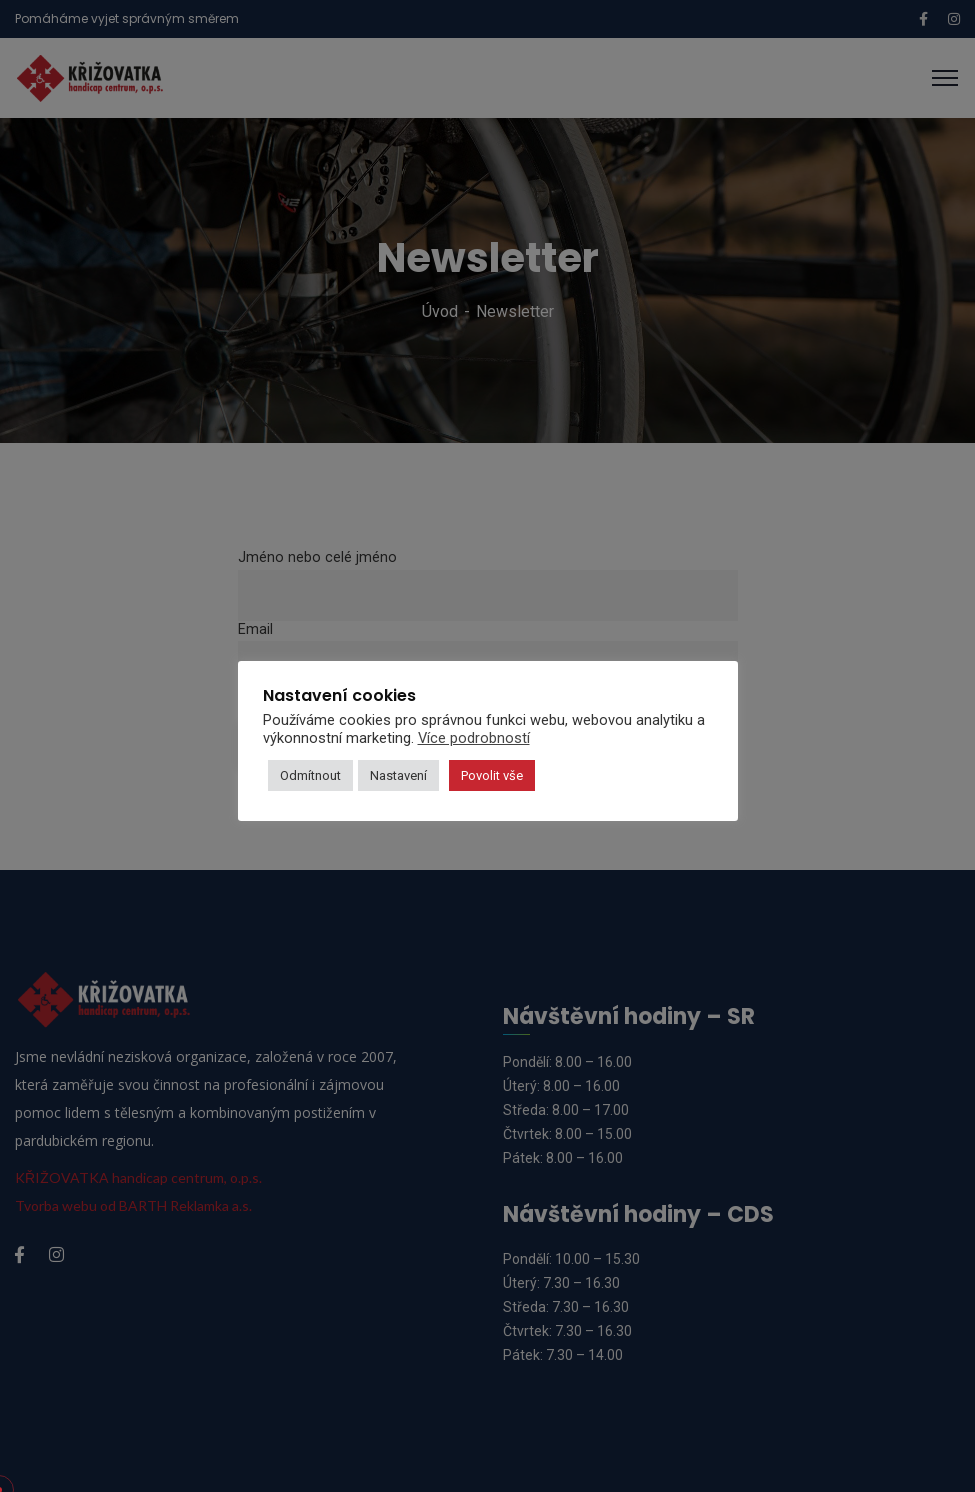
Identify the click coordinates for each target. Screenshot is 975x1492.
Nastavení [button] (398, 775)
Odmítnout (310, 775)
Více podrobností (474, 738)
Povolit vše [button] (492, 775)
